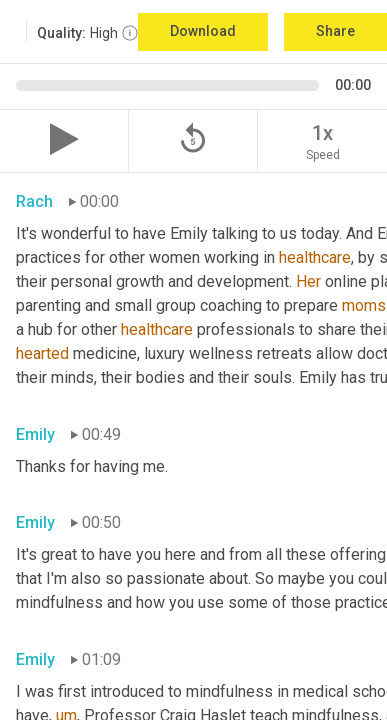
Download (203, 31)
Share (335, 31)
